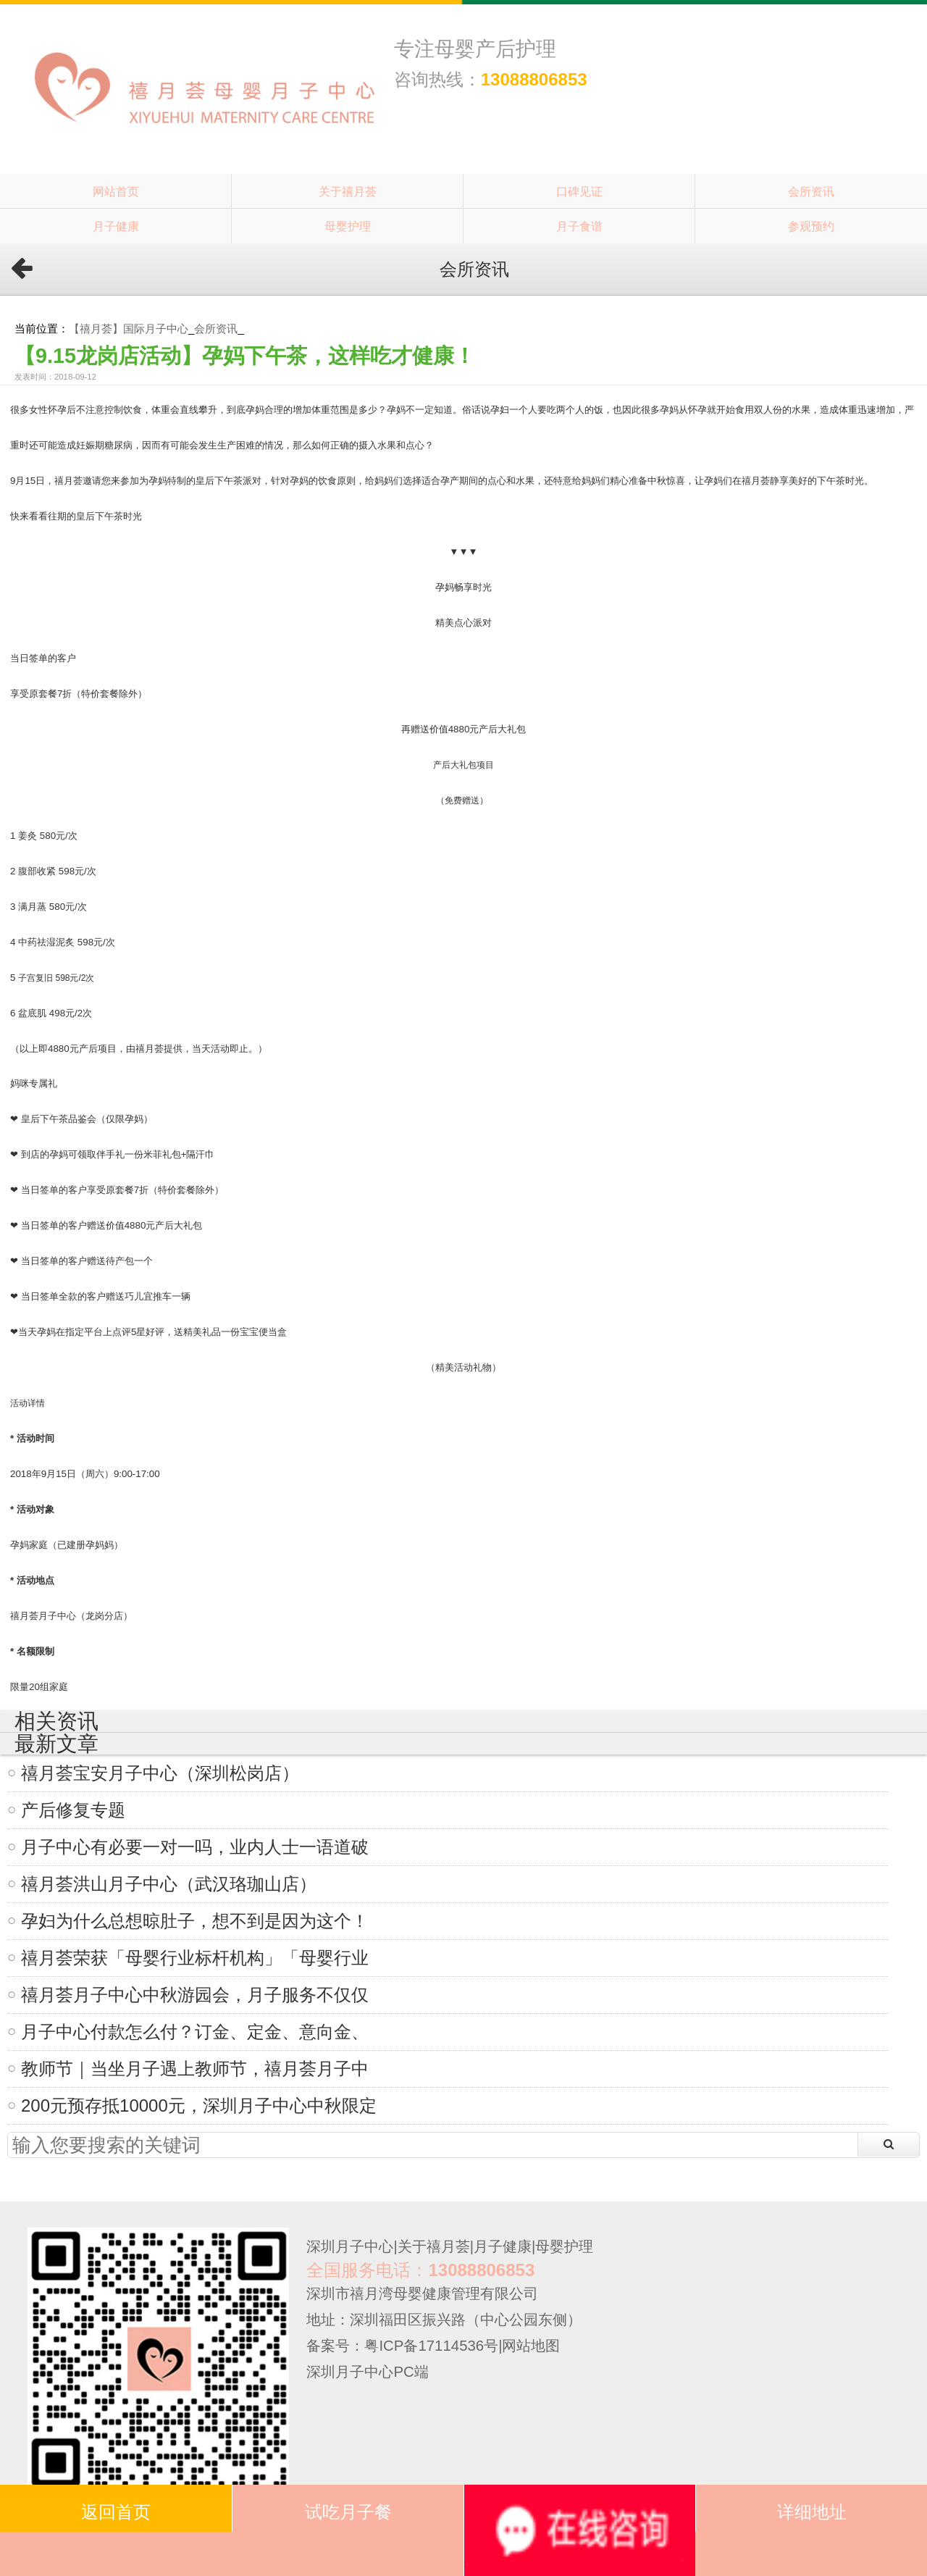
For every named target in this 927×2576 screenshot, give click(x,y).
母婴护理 (347, 226)
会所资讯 (811, 191)
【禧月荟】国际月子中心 (128, 328)
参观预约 (811, 226)
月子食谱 (579, 226)
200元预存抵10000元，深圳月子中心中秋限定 (199, 2105)
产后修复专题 (73, 1810)
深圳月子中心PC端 (367, 2372)
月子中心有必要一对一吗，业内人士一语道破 (195, 1847)
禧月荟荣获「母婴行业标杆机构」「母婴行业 (195, 1957)
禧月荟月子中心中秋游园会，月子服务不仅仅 (195, 1994)
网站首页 (116, 191)
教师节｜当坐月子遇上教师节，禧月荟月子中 (195, 2068)
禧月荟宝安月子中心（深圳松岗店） (160, 1773)
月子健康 (116, 226)
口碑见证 (579, 191)
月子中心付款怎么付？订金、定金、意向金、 (195, 2031)
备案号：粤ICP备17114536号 (402, 2346)
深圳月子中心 (349, 2246)
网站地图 (531, 2346)
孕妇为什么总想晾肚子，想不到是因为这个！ (195, 1921)
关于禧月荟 (348, 191)
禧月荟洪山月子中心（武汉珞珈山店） (168, 1884)
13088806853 (534, 79)
